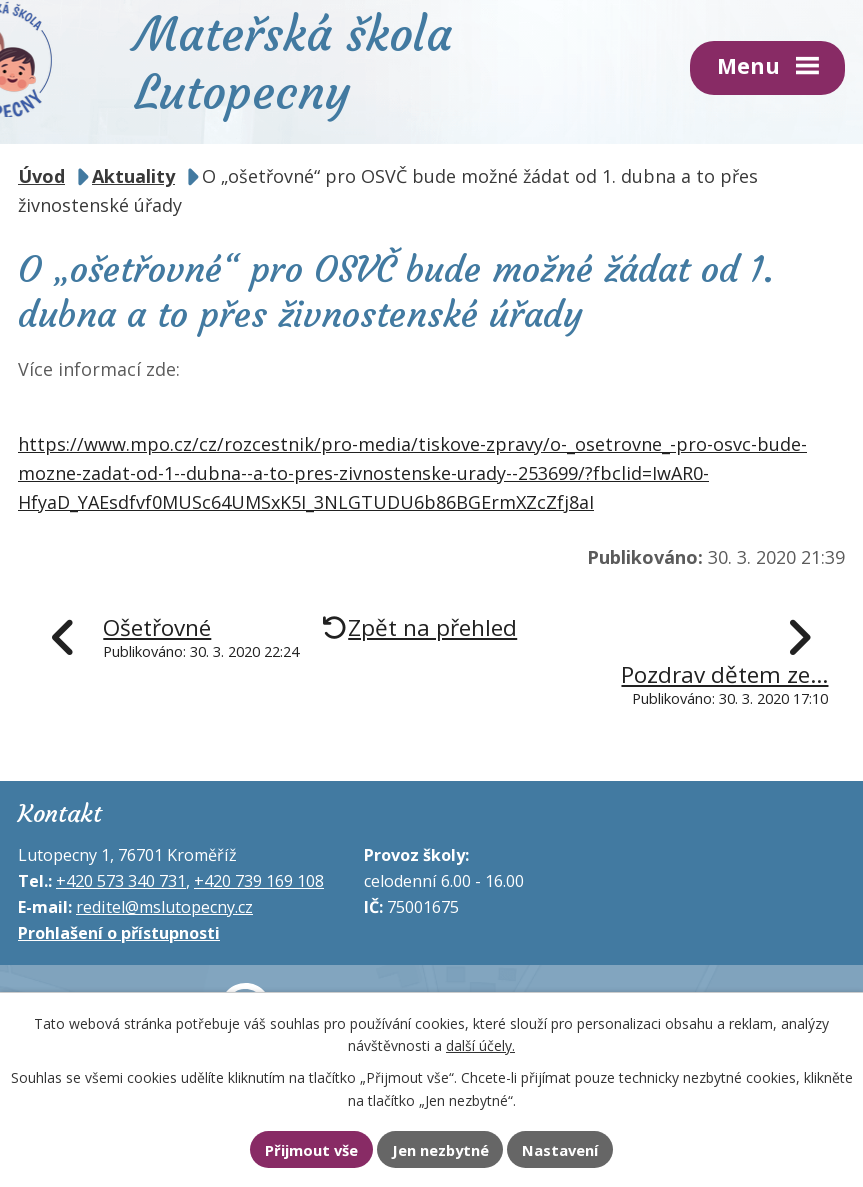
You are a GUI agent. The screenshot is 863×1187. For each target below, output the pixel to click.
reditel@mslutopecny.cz (164, 907)
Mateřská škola (293, 61)
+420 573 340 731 (121, 881)
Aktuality (133, 176)
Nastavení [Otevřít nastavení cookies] (560, 1150)
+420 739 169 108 (259, 881)
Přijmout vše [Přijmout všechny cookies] (311, 1150)
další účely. (480, 1045)
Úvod (41, 176)
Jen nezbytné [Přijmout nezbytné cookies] (440, 1150)
